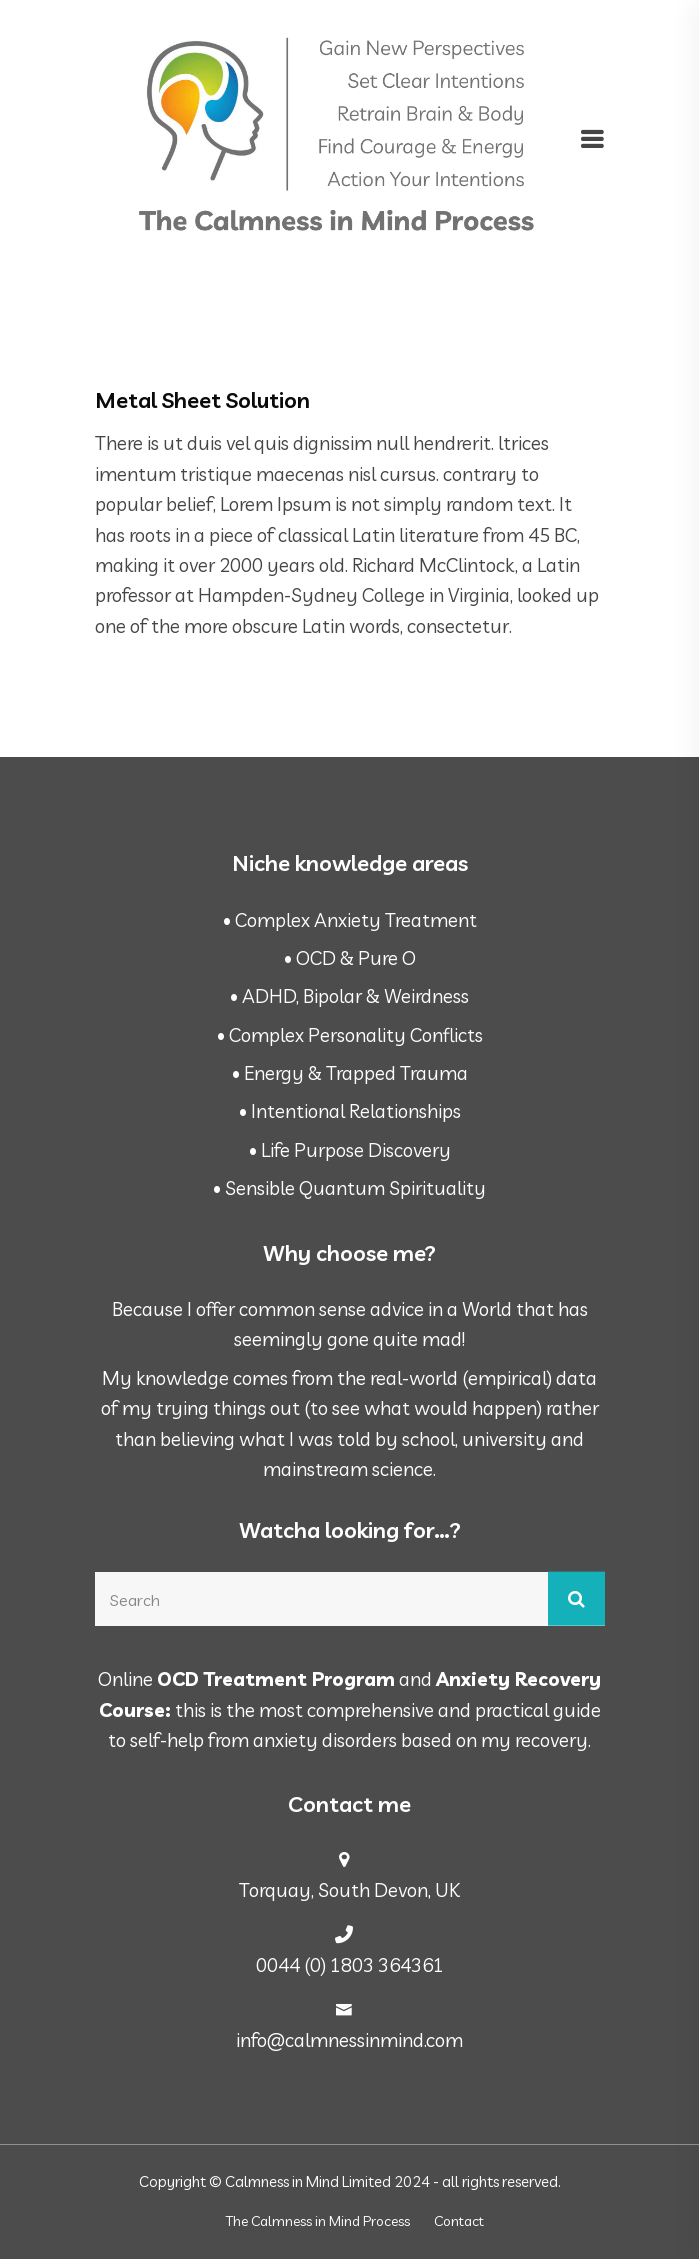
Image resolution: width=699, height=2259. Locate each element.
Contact (459, 2221)
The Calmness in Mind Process (318, 2221)
